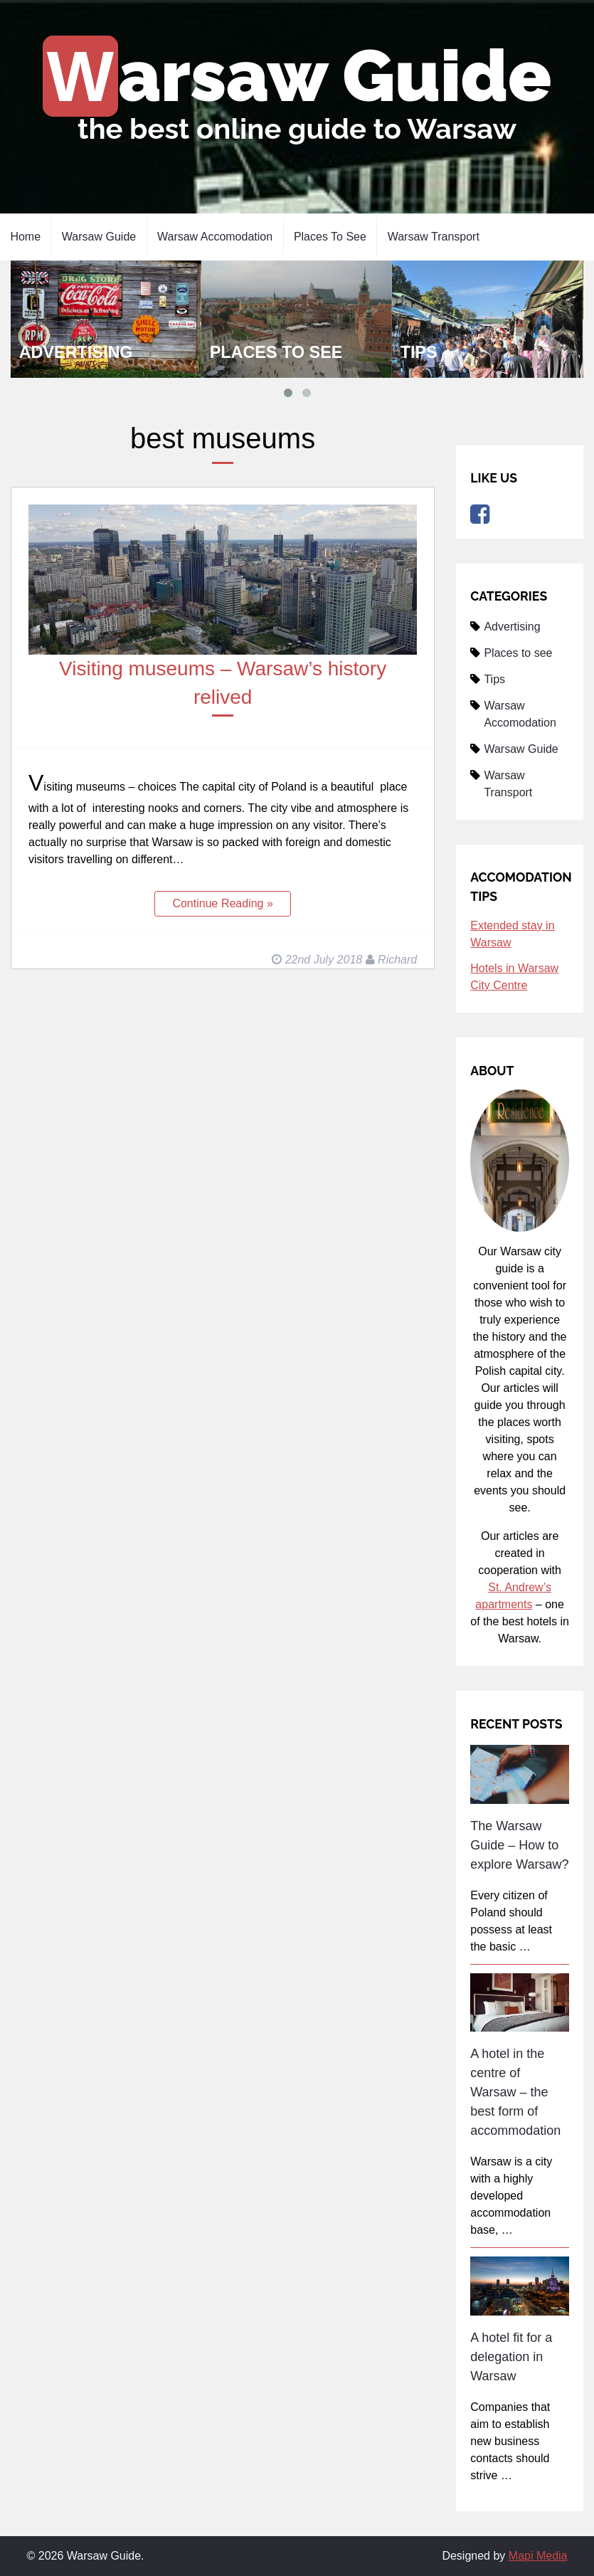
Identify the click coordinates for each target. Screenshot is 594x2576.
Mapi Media (538, 2556)
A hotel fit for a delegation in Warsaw (511, 2356)
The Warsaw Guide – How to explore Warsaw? (519, 1845)
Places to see (330, 237)
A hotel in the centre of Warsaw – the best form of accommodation (515, 2092)
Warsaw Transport (433, 237)
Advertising (76, 352)
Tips (419, 352)
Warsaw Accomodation (214, 237)
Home (25, 237)
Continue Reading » (222, 903)
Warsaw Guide (299, 76)
